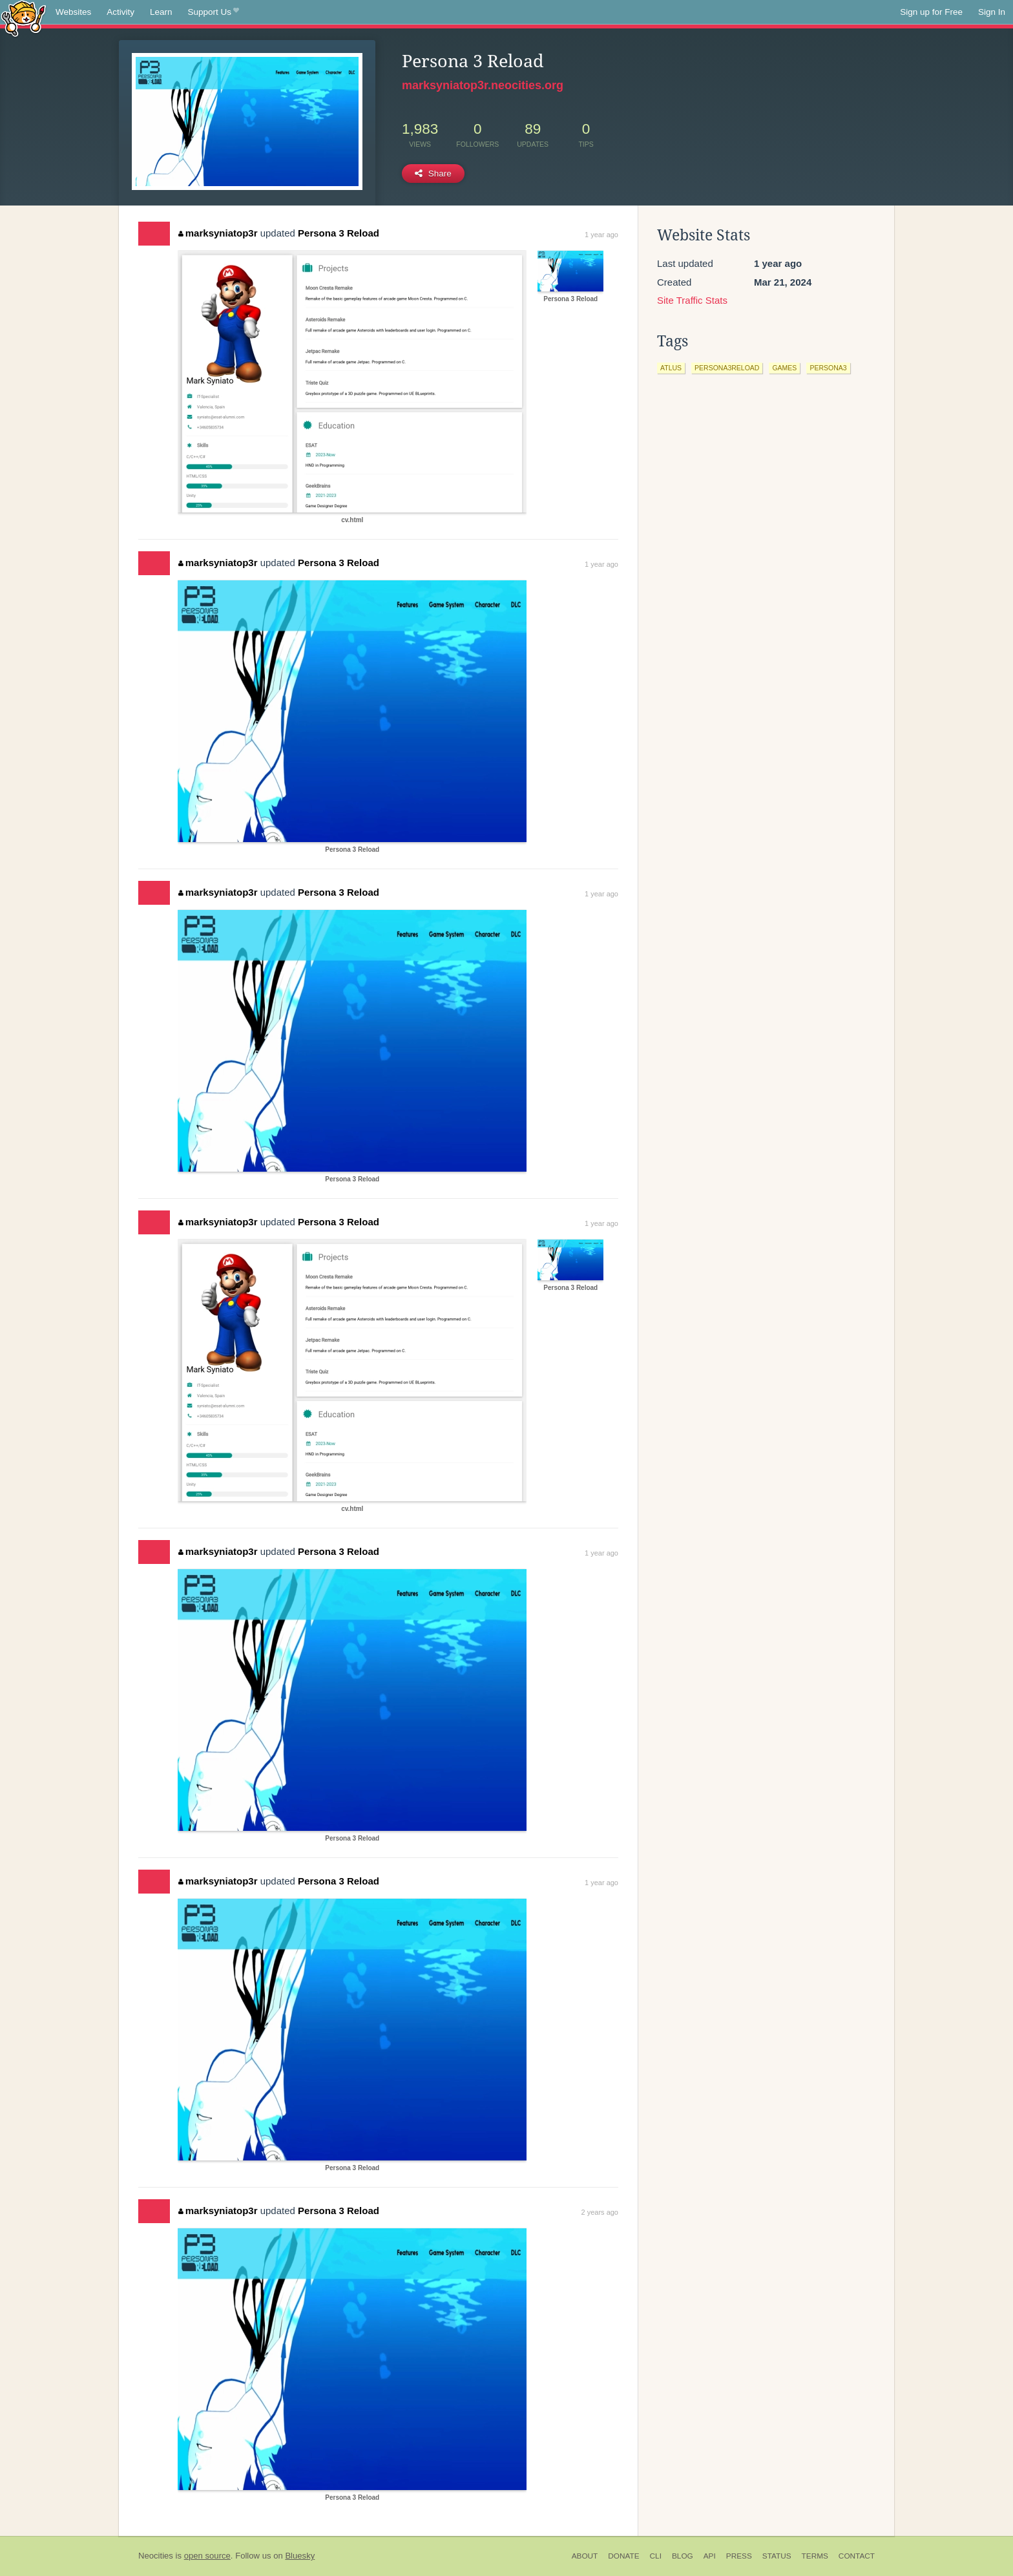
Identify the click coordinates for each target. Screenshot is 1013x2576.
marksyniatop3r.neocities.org (482, 85)
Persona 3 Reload (338, 232)
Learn (161, 12)
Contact (857, 2555)
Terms (815, 2555)
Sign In (991, 12)
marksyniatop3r (217, 232)
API (710, 2555)
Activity (120, 12)
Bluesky (300, 2555)
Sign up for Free (931, 12)
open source (207, 2555)
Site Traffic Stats (692, 300)
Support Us (213, 12)
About (585, 2555)
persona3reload (726, 368)
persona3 (827, 368)
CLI (656, 2555)
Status (776, 2555)
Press (739, 2555)
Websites (73, 12)
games (784, 368)
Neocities (155, 2555)
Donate (623, 2555)
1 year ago (601, 234)
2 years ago (599, 2212)
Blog (682, 2555)
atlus (671, 368)
